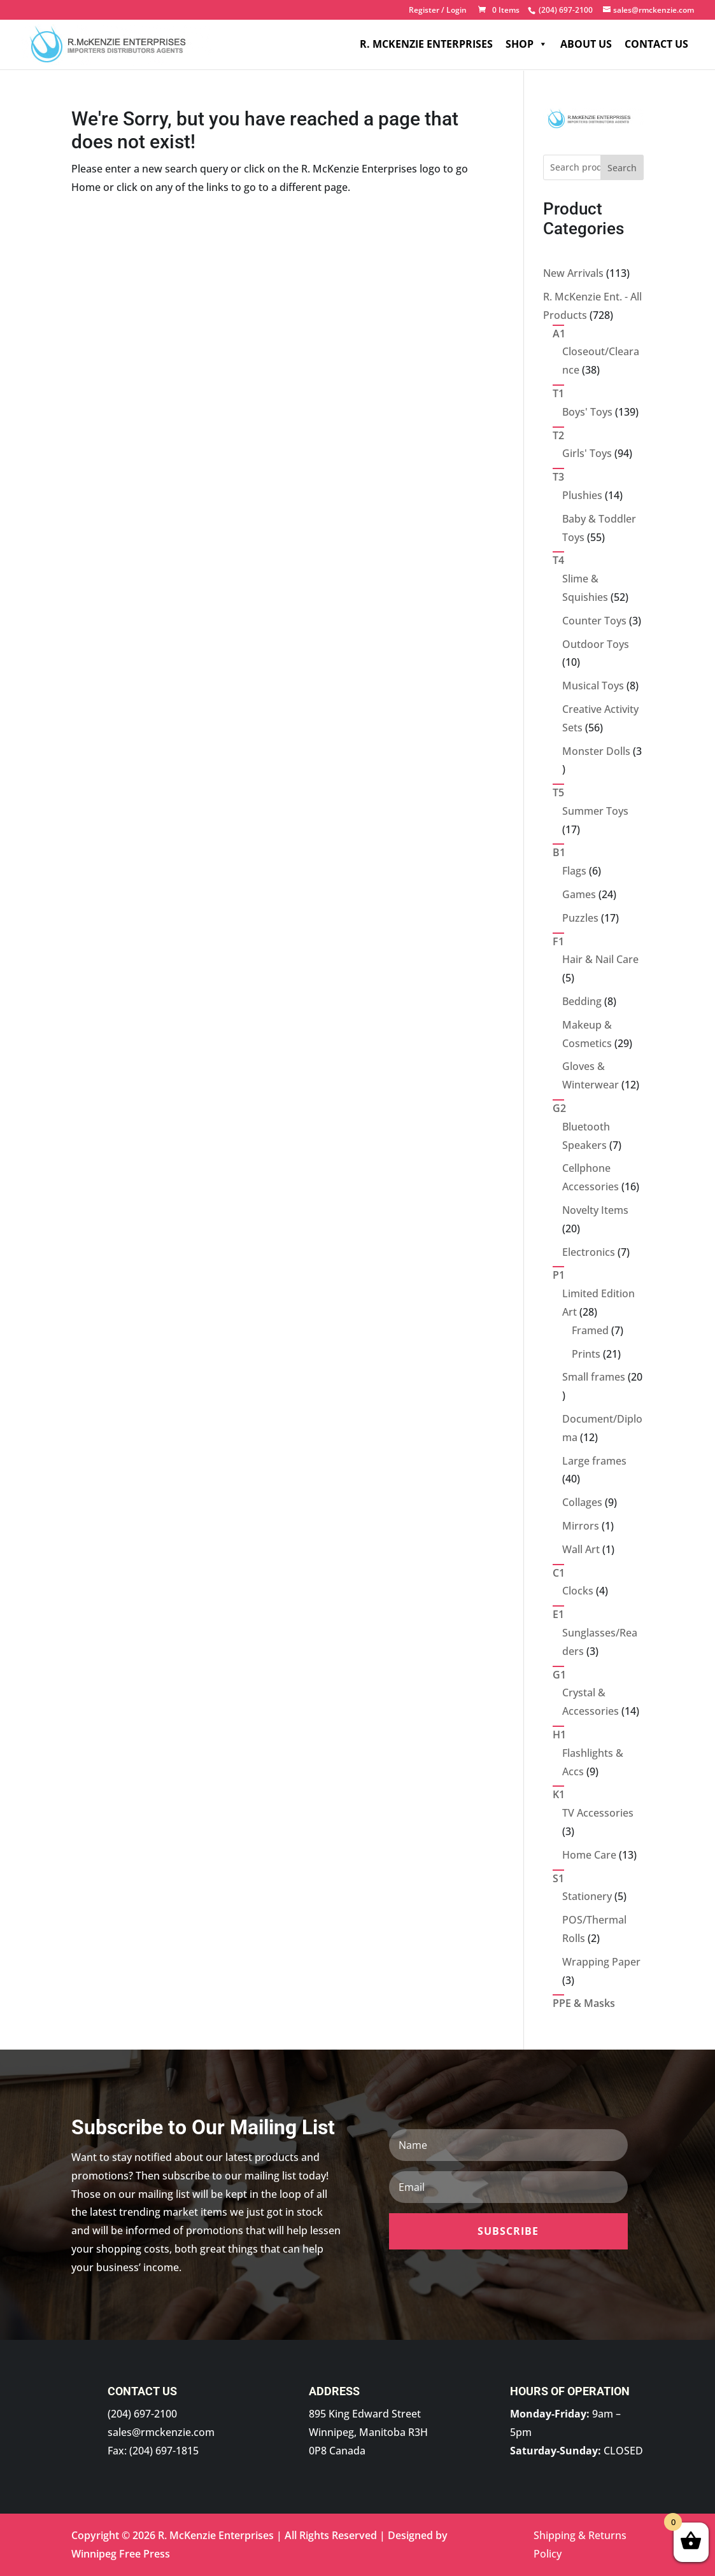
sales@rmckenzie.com (161, 2432)
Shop (527, 44)
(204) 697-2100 (142, 2414)
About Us (586, 45)
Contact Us (656, 45)
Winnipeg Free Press (120, 2554)
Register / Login (438, 10)
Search (622, 168)
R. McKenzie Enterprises (426, 45)
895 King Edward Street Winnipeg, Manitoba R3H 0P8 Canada (368, 2432)
